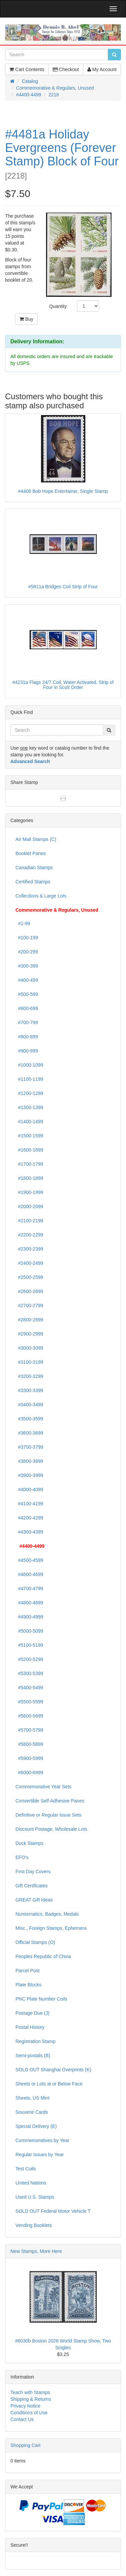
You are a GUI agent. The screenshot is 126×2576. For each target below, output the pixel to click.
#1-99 (22, 923)
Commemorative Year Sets (43, 1786)
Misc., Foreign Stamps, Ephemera (51, 1928)
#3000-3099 (29, 1348)
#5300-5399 (29, 1673)
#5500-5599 (29, 1701)
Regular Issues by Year (39, 2154)
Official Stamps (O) (35, 1942)
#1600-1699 (29, 1150)
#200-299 (26, 951)
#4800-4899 (29, 1602)
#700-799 (26, 1022)
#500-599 (26, 994)
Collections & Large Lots (41, 896)
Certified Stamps (32, 881)
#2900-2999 (29, 1334)
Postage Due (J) (32, 2013)
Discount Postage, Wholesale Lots (51, 1829)
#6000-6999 (29, 1772)
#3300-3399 (29, 1390)
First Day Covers (32, 1871)
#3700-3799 (29, 1447)
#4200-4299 (29, 1517)
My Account (102, 69)
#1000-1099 (29, 1065)
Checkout (66, 69)
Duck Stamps (29, 1843)
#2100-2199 (29, 1220)
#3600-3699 (29, 1433)
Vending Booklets (33, 2225)
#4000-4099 (29, 1489)
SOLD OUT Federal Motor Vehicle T (53, 2211)
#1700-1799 (29, 1164)
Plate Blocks (28, 1984)
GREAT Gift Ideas (34, 1900)
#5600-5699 (29, 1716)
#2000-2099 (29, 1206)
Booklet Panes (30, 853)
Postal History (29, 2027)
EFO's (21, 1857)
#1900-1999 (29, 1192)
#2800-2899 (29, 1319)
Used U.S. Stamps (34, 2197)
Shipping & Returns (30, 2399)
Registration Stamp (35, 2041)
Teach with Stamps (30, 2392)
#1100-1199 (29, 1079)
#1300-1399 (29, 1107)
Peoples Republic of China (43, 1956)
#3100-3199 (29, 1362)
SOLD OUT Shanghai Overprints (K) (53, 2069)
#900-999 (26, 1051)
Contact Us (22, 2419)
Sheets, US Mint (32, 2098)
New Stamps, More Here (36, 2251)
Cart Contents (26, 69)
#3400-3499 (29, 1404)
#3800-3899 (29, 1461)
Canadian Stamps (34, 867)
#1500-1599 (29, 1135)
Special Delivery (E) (36, 2126)
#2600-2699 (29, 1291)
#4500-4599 (29, 1560)
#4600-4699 (29, 1574)
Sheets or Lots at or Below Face (48, 2083)
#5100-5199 (29, 1645)
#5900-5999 (29, 1758)
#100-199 (26, 937)
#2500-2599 (29, 1277)
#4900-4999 (29, 1617)
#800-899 (26, 1036)
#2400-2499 (29, 1263)
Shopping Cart (25, 2445)
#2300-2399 (29, 1249)
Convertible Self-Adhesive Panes (49, 1800)
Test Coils (25, 2168)
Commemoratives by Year (42, 2140)
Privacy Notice (25, 2406)
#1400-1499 (29, 1121)
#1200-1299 (29, 1093)
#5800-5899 (29, 1744)
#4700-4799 (29, 1588)
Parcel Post (27, 1970)
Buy (26, 319)
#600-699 (26, 1008)
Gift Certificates (31, 1885)
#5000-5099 (29, 1631)
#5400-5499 (29, 1687)
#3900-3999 (29, 1475)
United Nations (30, 2183)
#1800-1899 (29, 1178)
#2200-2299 (29, 1234)
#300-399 (26, 966)
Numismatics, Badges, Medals (47, 1914)
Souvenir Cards (31, 2112)
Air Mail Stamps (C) (35, 839)
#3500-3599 (29, 1418)
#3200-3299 (29, 1376)
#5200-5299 (29, 1659)
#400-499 (26, 980)
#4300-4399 (29, 1532)
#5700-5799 (29, 1730)
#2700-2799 (29, 1305)
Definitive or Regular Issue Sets (48, 1815)
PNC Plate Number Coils (41, 1999)
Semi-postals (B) (32, 2055)
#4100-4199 (29, 1503)
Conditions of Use (29, 2412)
